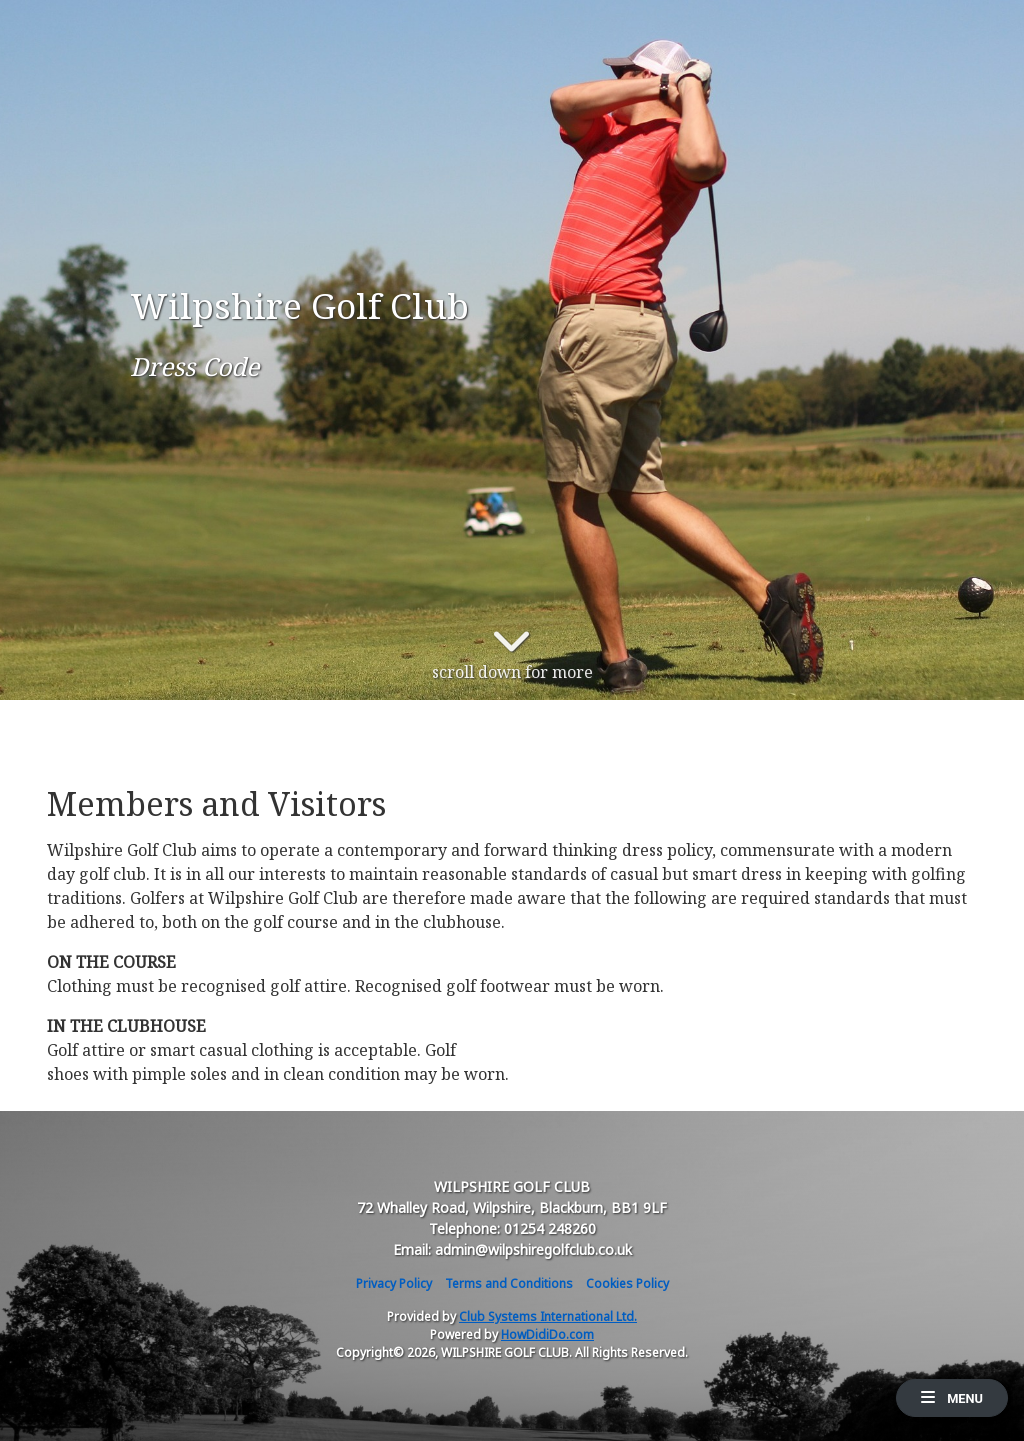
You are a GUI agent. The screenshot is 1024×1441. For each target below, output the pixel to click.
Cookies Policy (627, 1283)
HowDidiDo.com (547, 1334)
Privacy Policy (394, 1283)
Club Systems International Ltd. (548, 1316)
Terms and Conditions (509, 1283)
